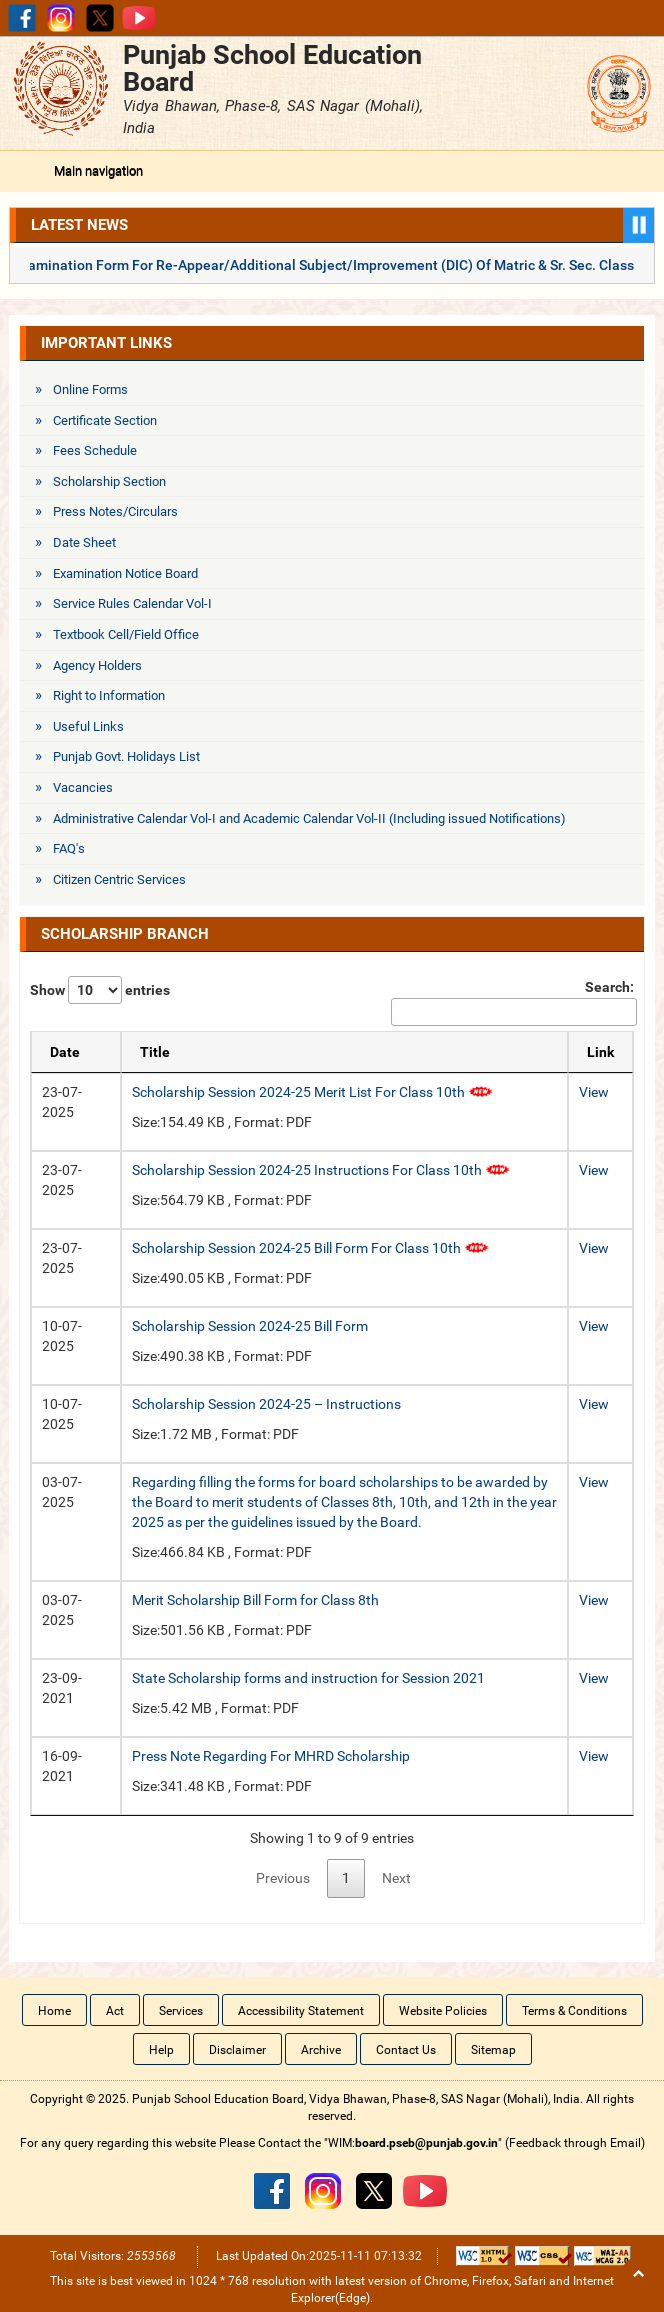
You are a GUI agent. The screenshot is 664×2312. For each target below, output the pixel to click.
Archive (321, 2050)
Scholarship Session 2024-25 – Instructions (266, 1404)
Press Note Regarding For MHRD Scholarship (271, 1756)
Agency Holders (97, 665)
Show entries (100, 990)
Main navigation (98, 170)
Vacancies (83, 787)
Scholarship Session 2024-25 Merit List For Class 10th (312, 1092)
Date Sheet (84, 542)
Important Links (106, 343)
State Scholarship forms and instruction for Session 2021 (308, 1678)
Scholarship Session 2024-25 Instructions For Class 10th (321, 1170)
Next (396, 1878)
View (594, 1092)
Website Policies (443, 2011)
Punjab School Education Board (272, 68)
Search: (512, 1002)
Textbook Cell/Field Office (126, 634)
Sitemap (493, 2050)
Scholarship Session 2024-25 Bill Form (250, 1326)
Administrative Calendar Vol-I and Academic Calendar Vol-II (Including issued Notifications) (309, 818)
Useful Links (88, 726)
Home (54, 2011)
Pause (638, 225)
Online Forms (90, 389)
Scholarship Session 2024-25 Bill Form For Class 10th (310, 1248)
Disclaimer (237, 2050)
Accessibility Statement (301, 2011)
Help (161, 2050)
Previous (283, 1878)
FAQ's (69, 848)
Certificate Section (105, 420)
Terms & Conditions (574, 2011)
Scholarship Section (109, 481)
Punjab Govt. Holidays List (126, 756)
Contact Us (406, 2050)
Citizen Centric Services (119, 879)
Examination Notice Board (125, 573)
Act (115, 2011)
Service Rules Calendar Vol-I (132, 603)
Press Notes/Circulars (115, 511)
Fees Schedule (95, 450)
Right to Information (109, 695)
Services (181, 2011)
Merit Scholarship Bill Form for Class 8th (255, 1600)
